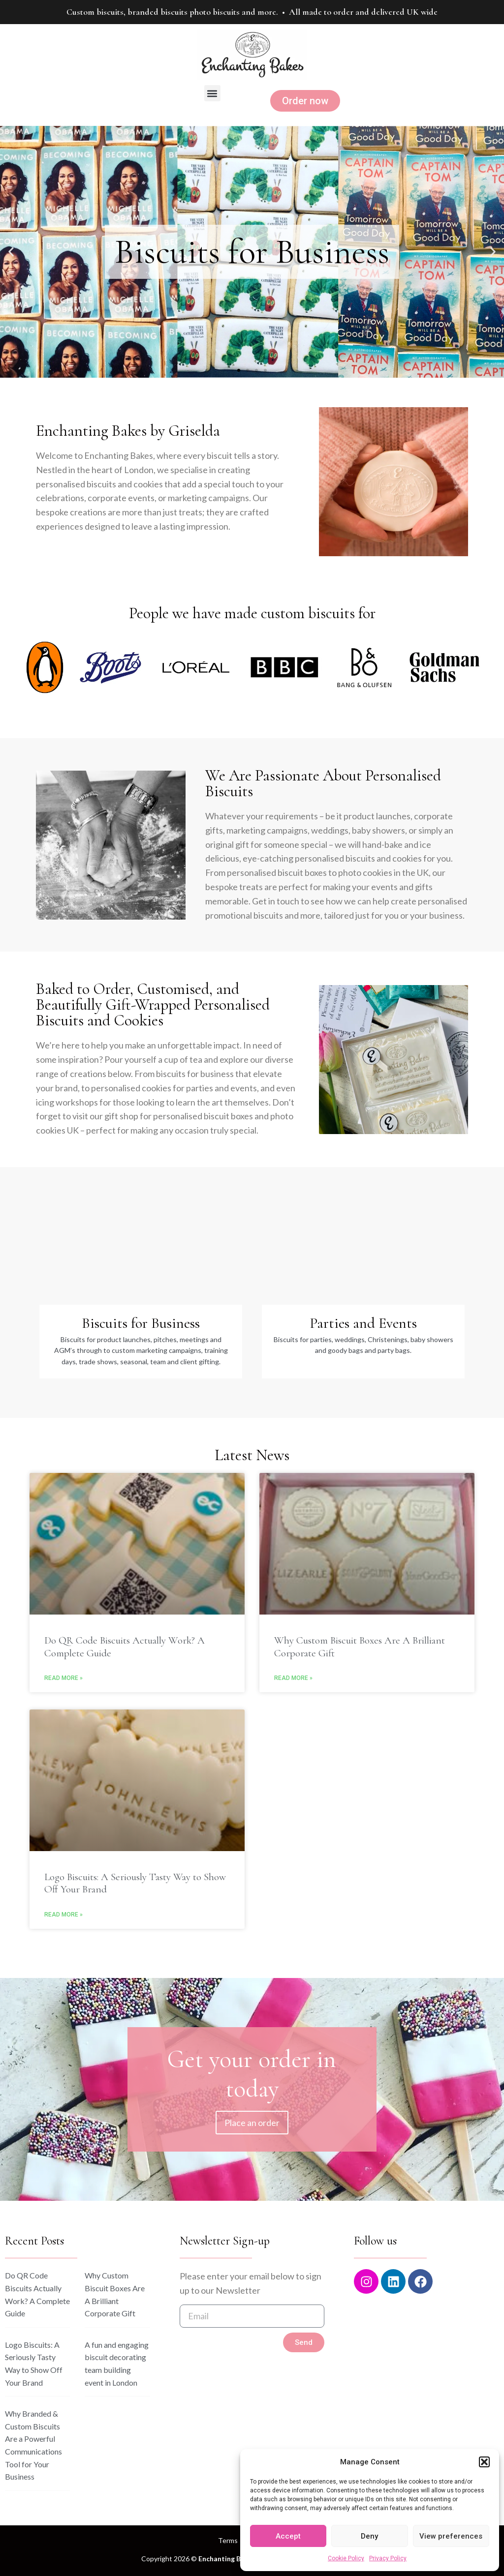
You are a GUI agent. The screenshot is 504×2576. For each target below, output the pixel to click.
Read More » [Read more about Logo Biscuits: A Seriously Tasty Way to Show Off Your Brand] (63, 1914)
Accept (288, 2536)
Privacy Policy (388, 2558)
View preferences (450, 2536)
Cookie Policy (346, 2558)
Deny (369, 2536)
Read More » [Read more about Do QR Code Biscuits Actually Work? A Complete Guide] (63, 1678)
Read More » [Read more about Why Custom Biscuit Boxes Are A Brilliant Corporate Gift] (293, 1678)
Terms (228, 2540)
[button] (484, 2462)
